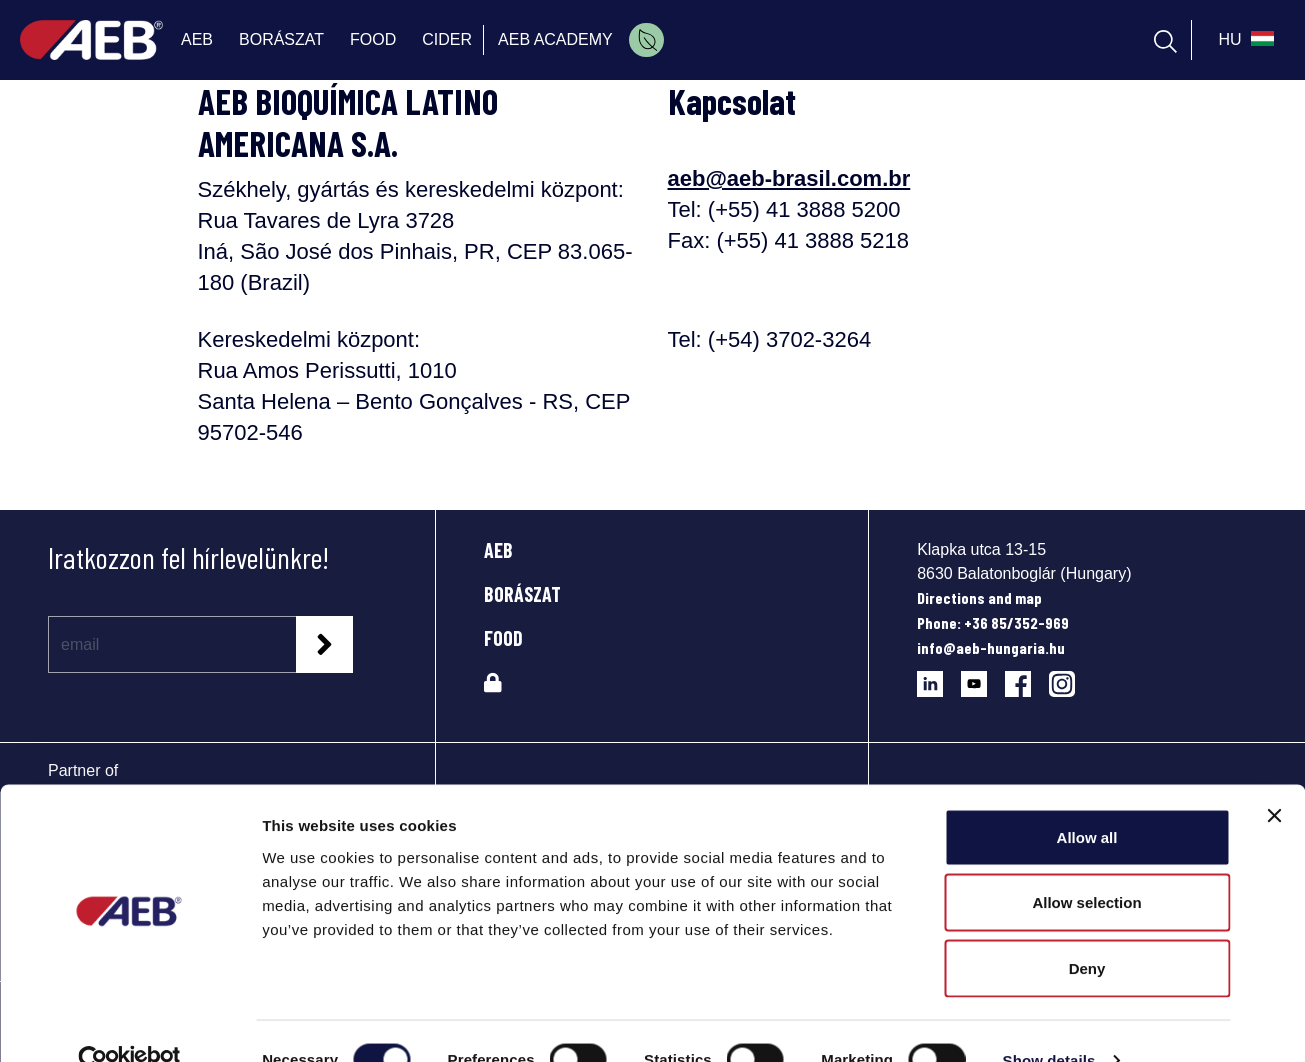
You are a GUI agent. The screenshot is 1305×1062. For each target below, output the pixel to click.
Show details (1049, 1022)
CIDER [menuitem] (447, 39)
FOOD (503, 638)
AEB (498, 550)
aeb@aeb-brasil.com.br (789, 178)
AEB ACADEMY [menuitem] (555, 39)
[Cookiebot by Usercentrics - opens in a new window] (129, 1023)
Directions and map (979, 597)
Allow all (1087, 799)
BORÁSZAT (522, 594)
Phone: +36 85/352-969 (993, 622)
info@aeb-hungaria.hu (991, 647)
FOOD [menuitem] (373, 39)
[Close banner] (1274, 778)
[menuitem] (646, 40)
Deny (1087, 930)
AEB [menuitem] (197, 39)
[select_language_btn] (1243, 40)
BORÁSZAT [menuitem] (281, 39)
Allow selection (1086, 865)
